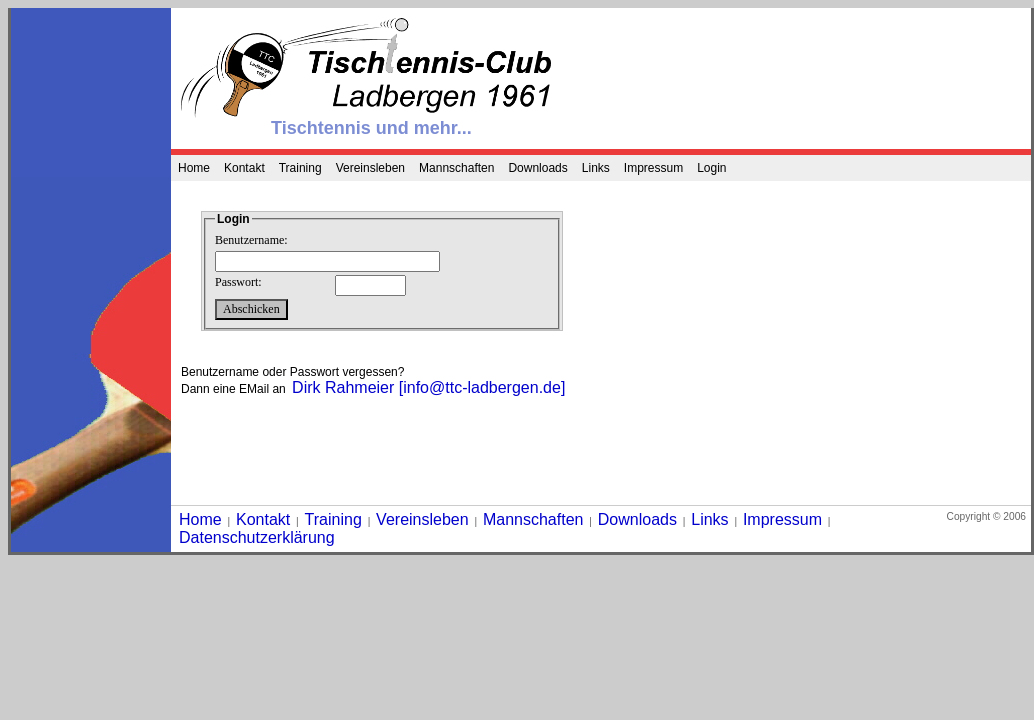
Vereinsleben (370, 168)
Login (711, 168)
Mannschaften (456, 168)
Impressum (653, 168)
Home (194, 168)
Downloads (537, 168)
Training (300, 168)
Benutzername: (251, 240)
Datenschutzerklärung (257, 537)
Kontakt (244, 168)
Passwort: (238, 282)
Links (596, 168)
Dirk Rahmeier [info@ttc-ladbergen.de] (428, 387)
